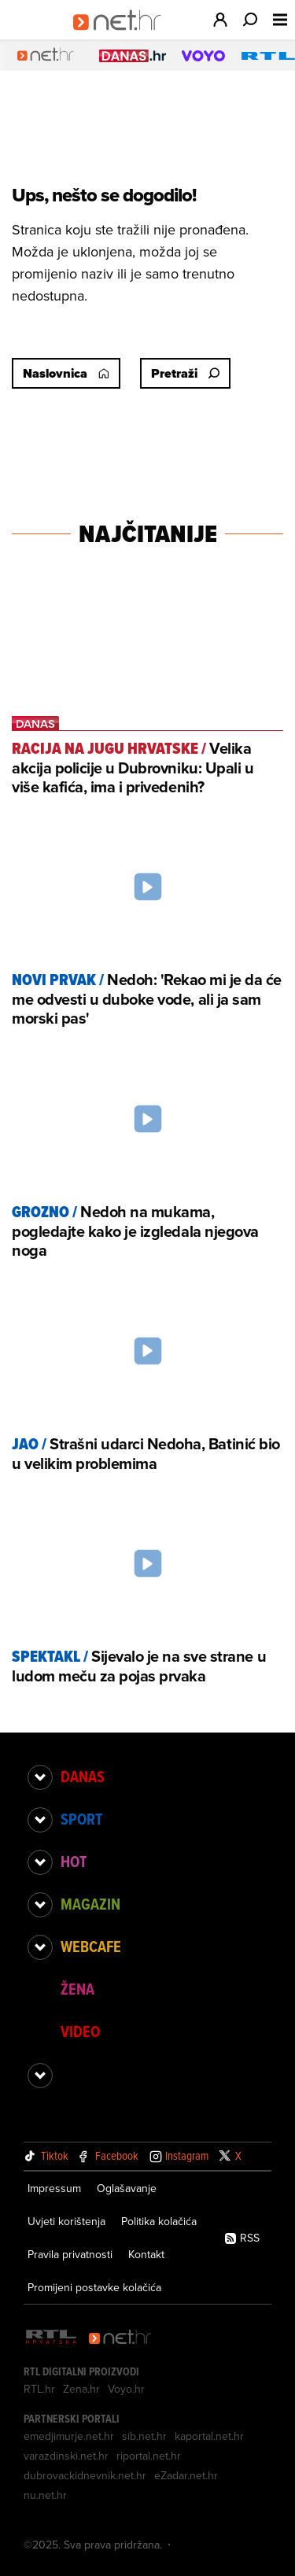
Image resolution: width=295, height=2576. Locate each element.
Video (80, 2032)
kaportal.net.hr (209, 2436)
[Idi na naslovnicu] (122, 36)
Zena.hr (81, 2389)
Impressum (54, 2188)
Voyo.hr (126, 2389)
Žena (77, 1989)
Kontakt (146, 2254)
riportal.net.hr (148, 2455)
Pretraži (185, 373)
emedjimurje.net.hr (69, 2436)
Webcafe (91, 1947)
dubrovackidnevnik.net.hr (85, 2475)
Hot (74, 1862)
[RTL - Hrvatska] (51, 2338)
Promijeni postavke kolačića (94, 2287)
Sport (81, 1819)
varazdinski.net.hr (66, 2455)
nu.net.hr (45, 2495)
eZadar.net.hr (186, 2475)
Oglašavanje (127, 2188)
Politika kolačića (159, 2221)
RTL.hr (39, 2389)
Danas (83, 1777)
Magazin (90, 1904)
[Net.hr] (120, 2338)
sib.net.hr (144, 2436)
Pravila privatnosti (70, 2254)
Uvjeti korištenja (66, 2221)
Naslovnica (66, 373)
